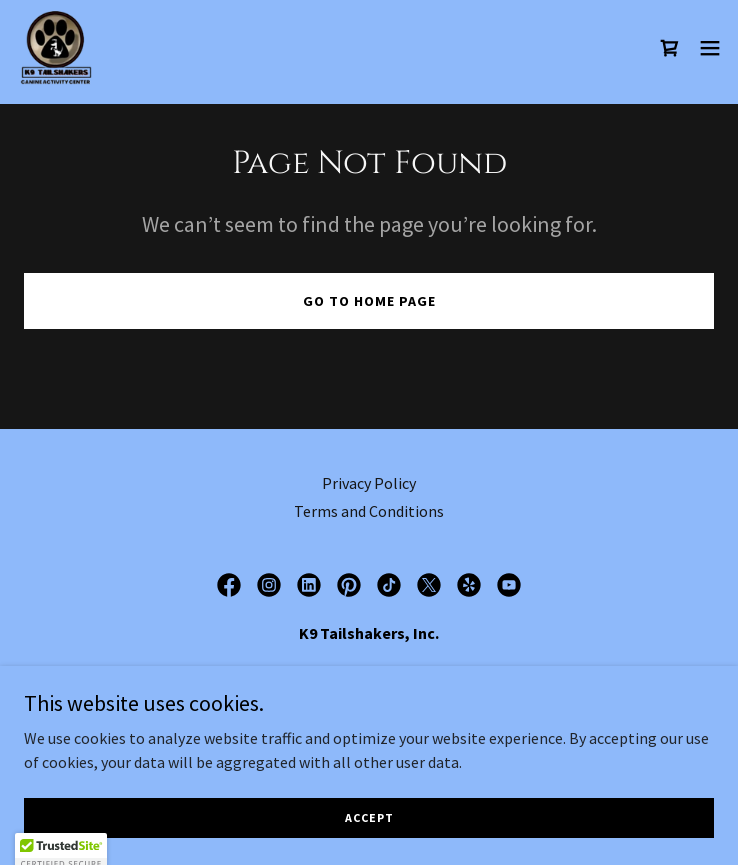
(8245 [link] (413, 713)
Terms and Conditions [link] (369, 511)
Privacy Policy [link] (369, 483)
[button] (710, 48)
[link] (56, 48)
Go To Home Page (369, 301)
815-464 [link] (328, 713)
